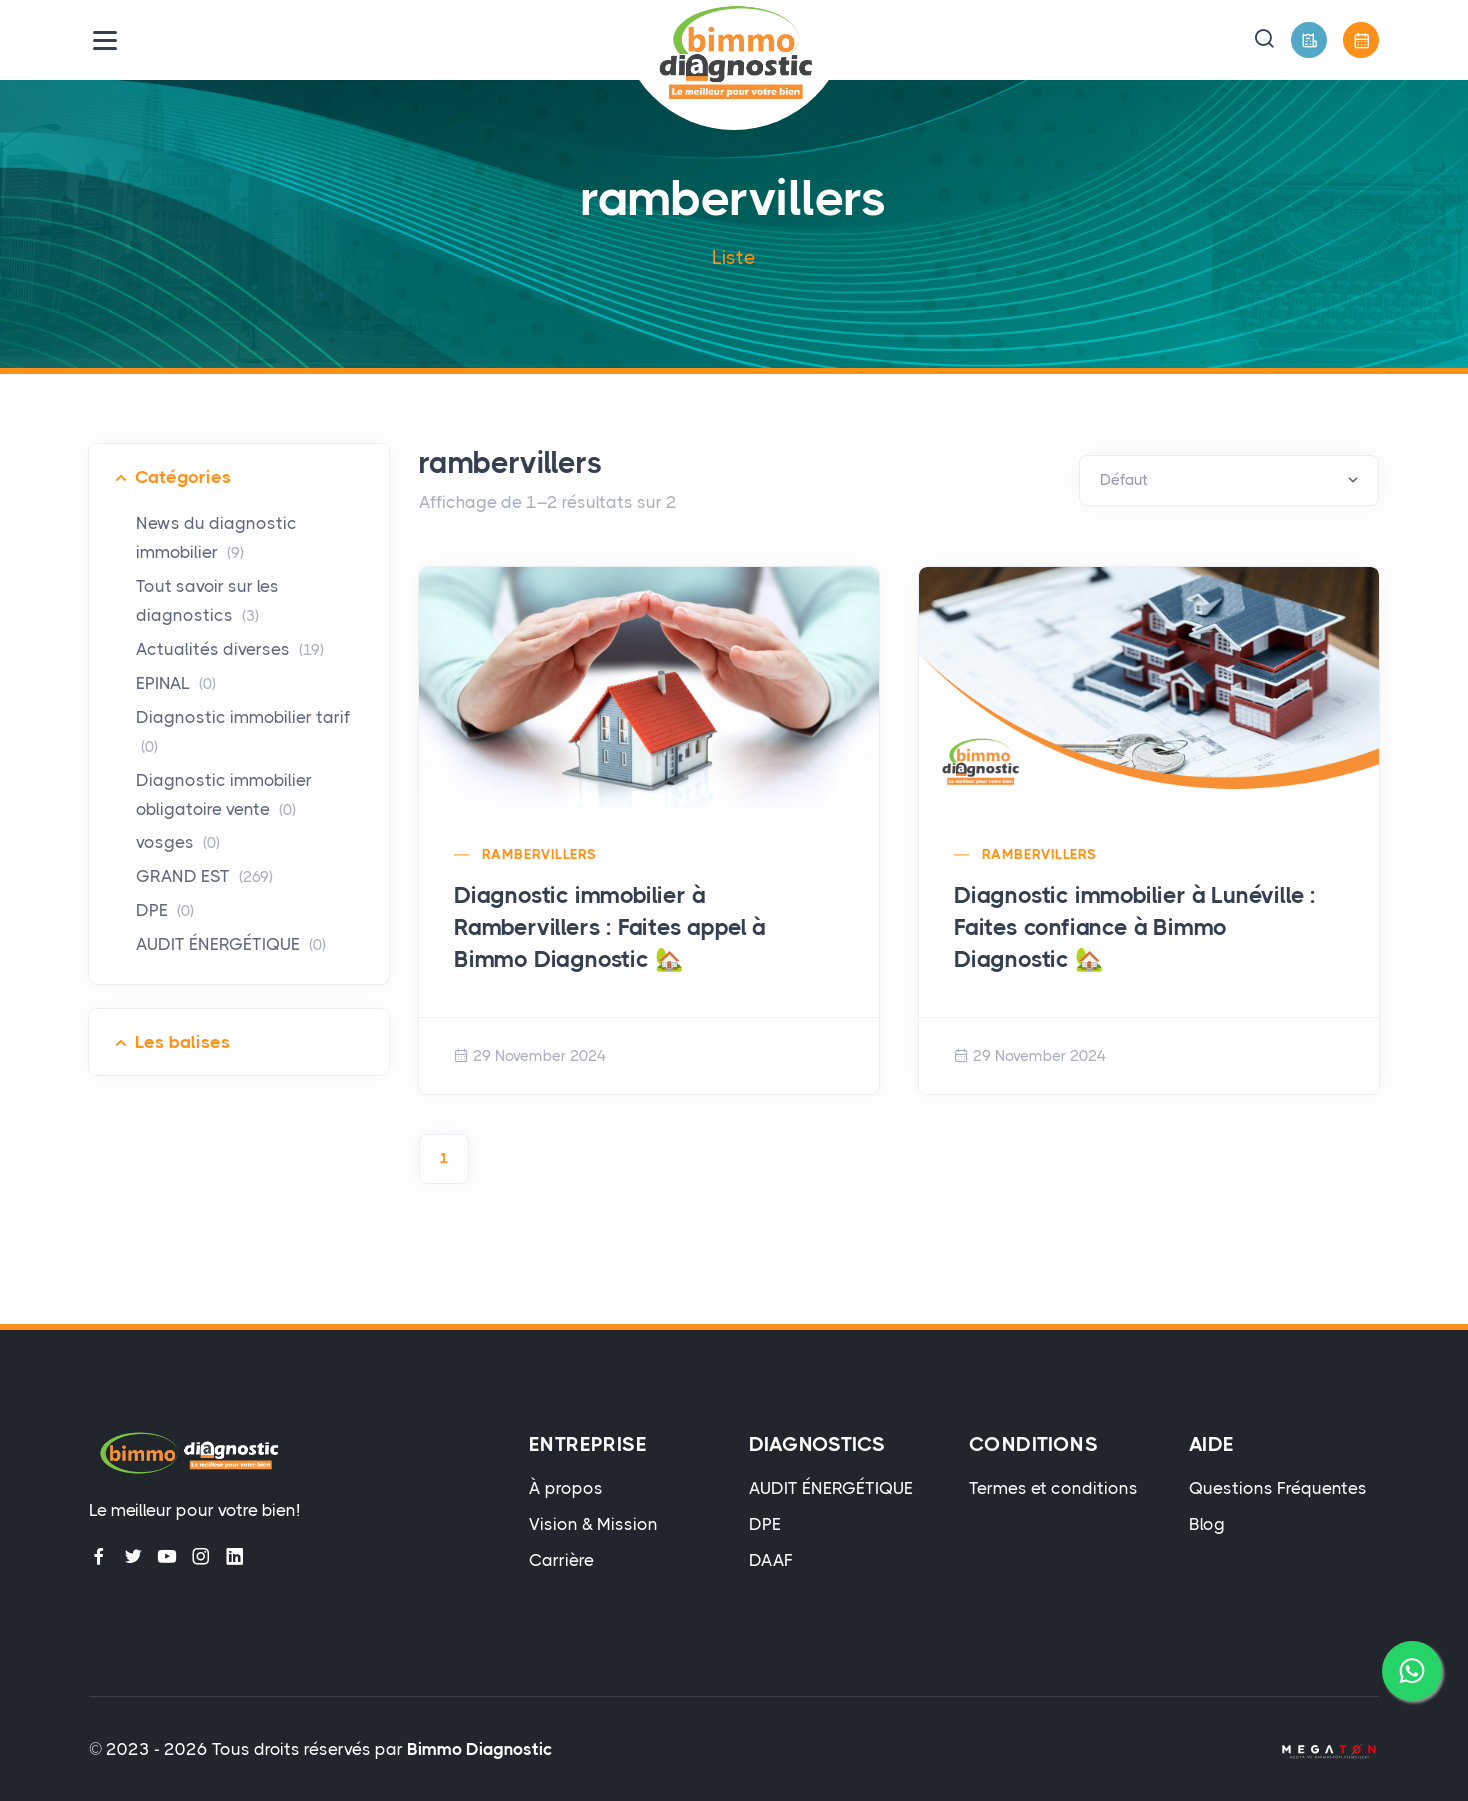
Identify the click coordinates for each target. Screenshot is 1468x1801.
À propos (566, 1488)
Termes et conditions (1053, 1488)
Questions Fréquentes (1278, 1488)
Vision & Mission (593, 1524)
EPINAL (176, 683)
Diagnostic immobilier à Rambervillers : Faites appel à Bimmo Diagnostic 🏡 (610, 927)
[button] (1264, 40)
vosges (178, 842)
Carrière (561, 1560)
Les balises (182, 1042)
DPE (165, 910)
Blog (1207, 1524)
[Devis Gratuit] (1309, 40)
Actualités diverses (230, 649)
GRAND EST (204, 876)
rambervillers (539, 854)
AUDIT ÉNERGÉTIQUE (231, 944)
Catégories (183, 477)
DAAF (771, 1560)
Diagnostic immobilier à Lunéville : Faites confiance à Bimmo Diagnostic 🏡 (1135, 927)
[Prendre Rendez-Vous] (1361, 40)
